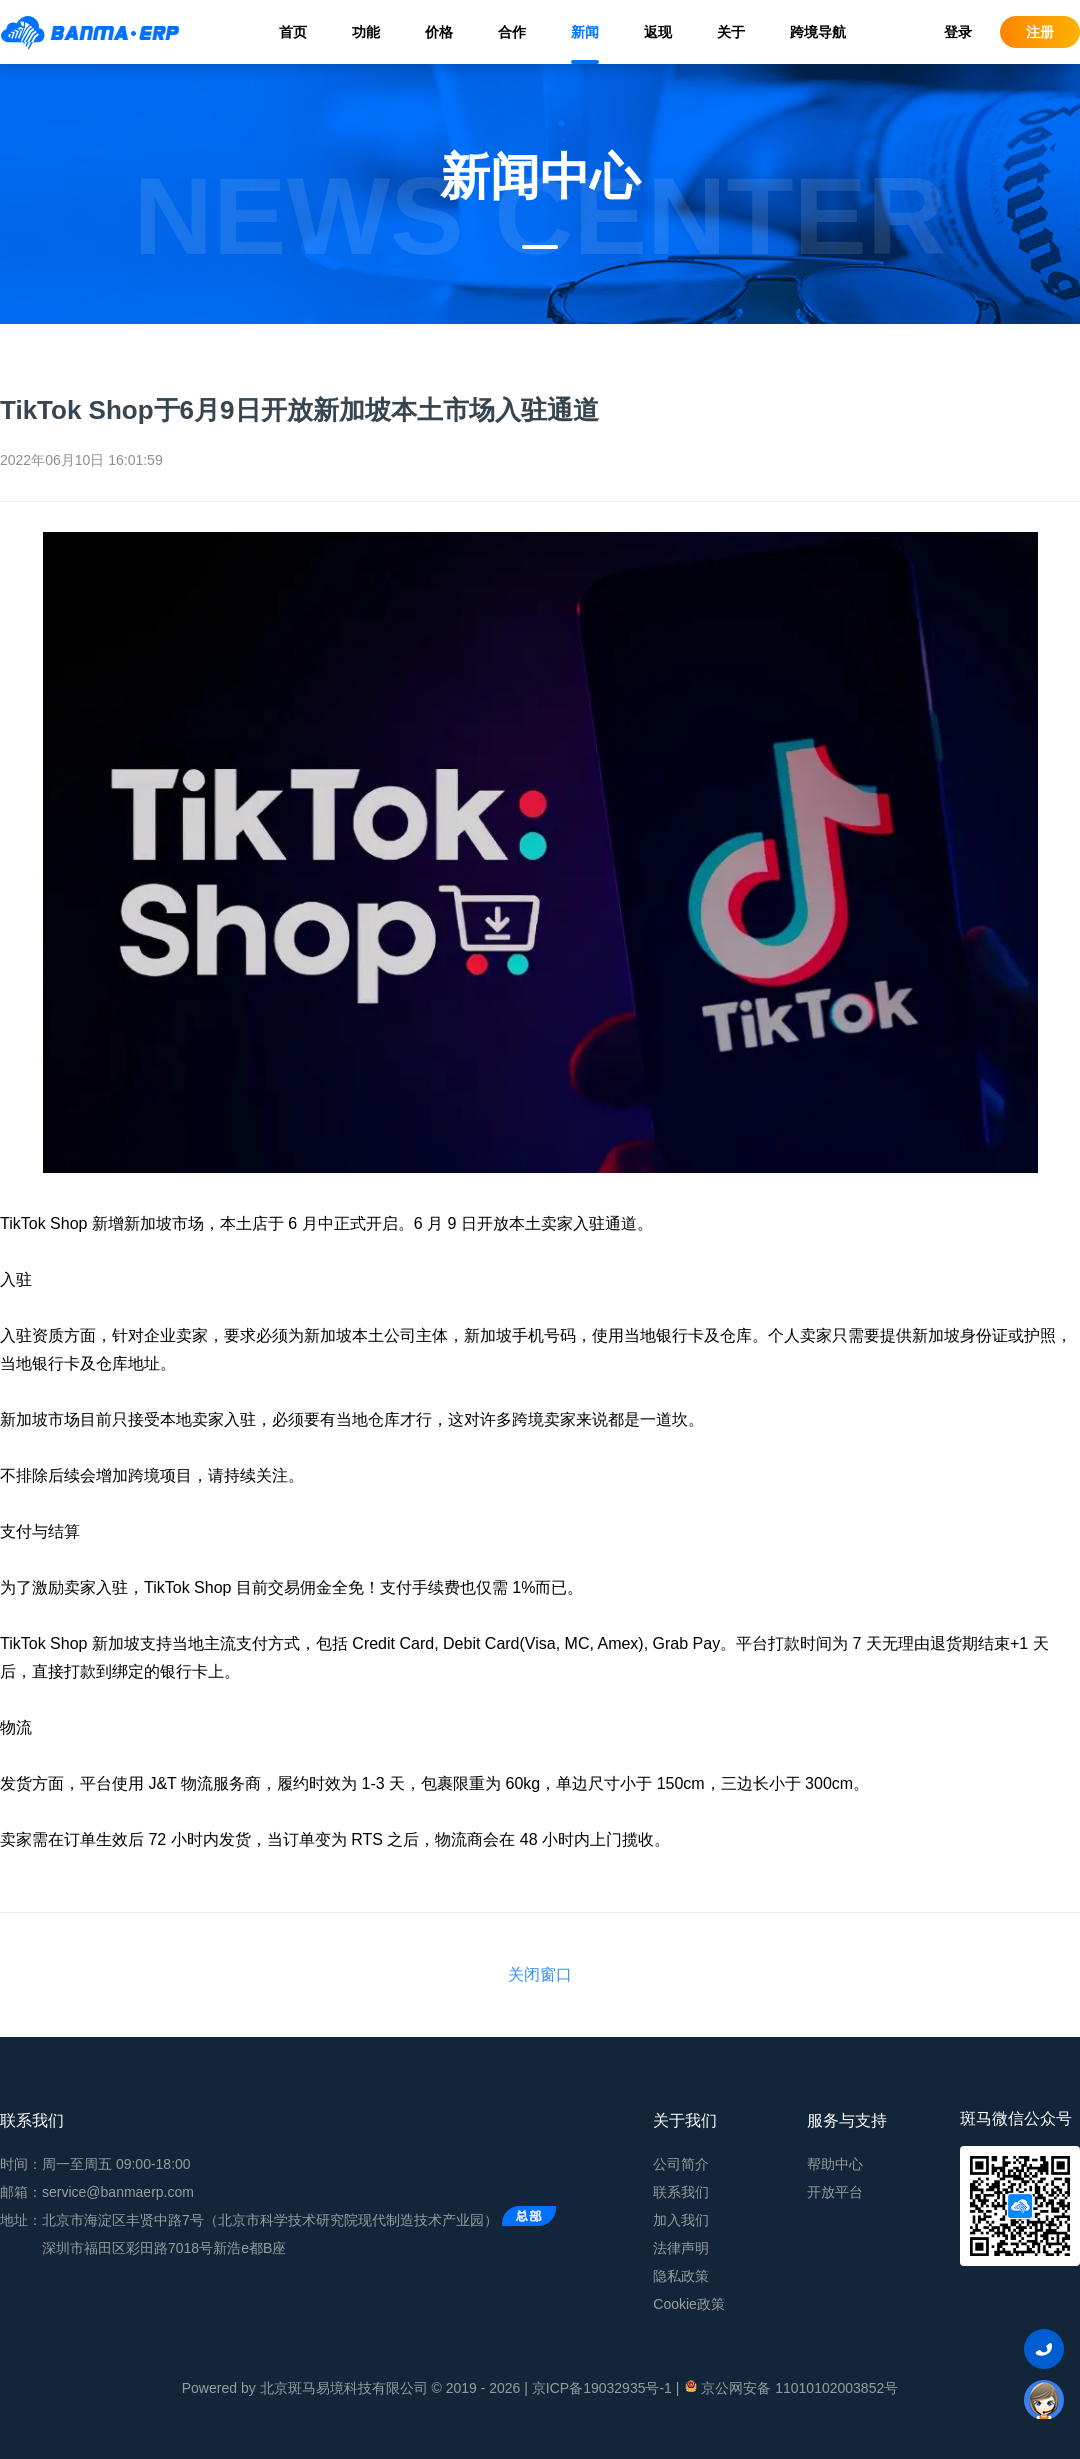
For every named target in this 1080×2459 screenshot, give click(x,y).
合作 (512, 32)
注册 (1040, 32)
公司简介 (681, 2164)
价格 (439, 32)
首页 (293, 32)
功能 (366, 32)
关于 (731, 32)
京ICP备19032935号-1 (602, 2388)
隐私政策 (681, 2276)
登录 (958, 32)
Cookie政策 (689, 2304)
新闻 (585, 32)
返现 (658, 32)
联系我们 (681, 2192)
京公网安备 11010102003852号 (790, 2387)
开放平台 (835, 2192)
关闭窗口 (540, 1974)
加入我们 (681, 2220)
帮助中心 (835, 2164)
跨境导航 (818, 32)
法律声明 (681, 2248)
